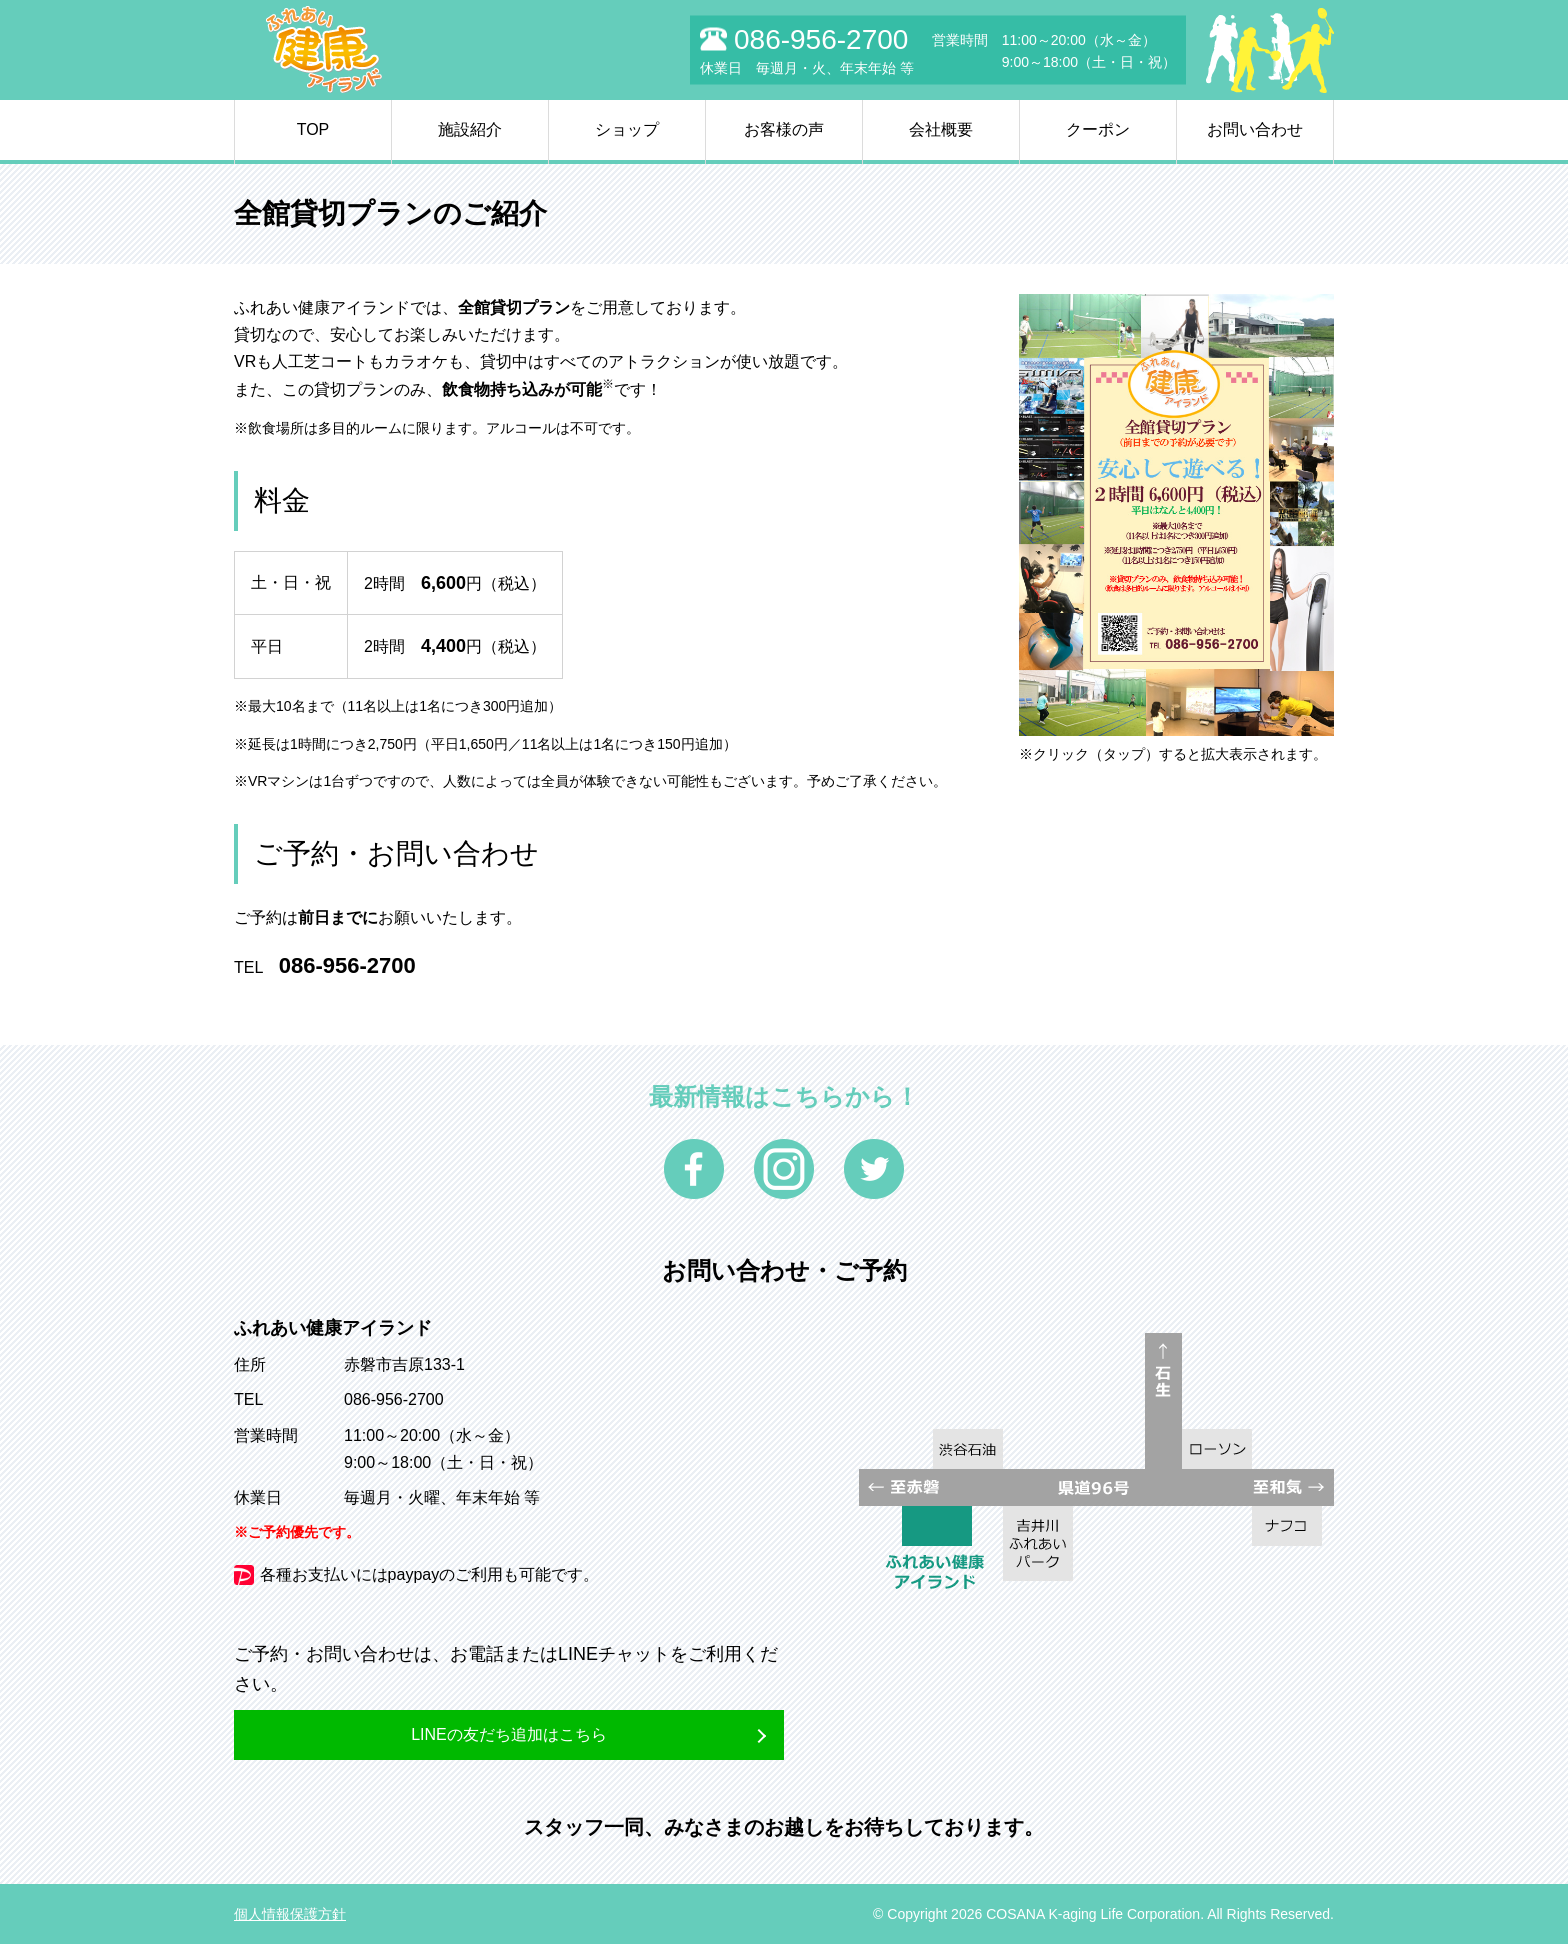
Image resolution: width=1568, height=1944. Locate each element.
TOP (313, 129)
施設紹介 (470, 129)
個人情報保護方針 (290, 1914)
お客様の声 (784, 129)
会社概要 (941, 129)
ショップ (627, 129)
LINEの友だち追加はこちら (509, 1734)
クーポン (1098, 129)
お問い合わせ (1255, 129)
